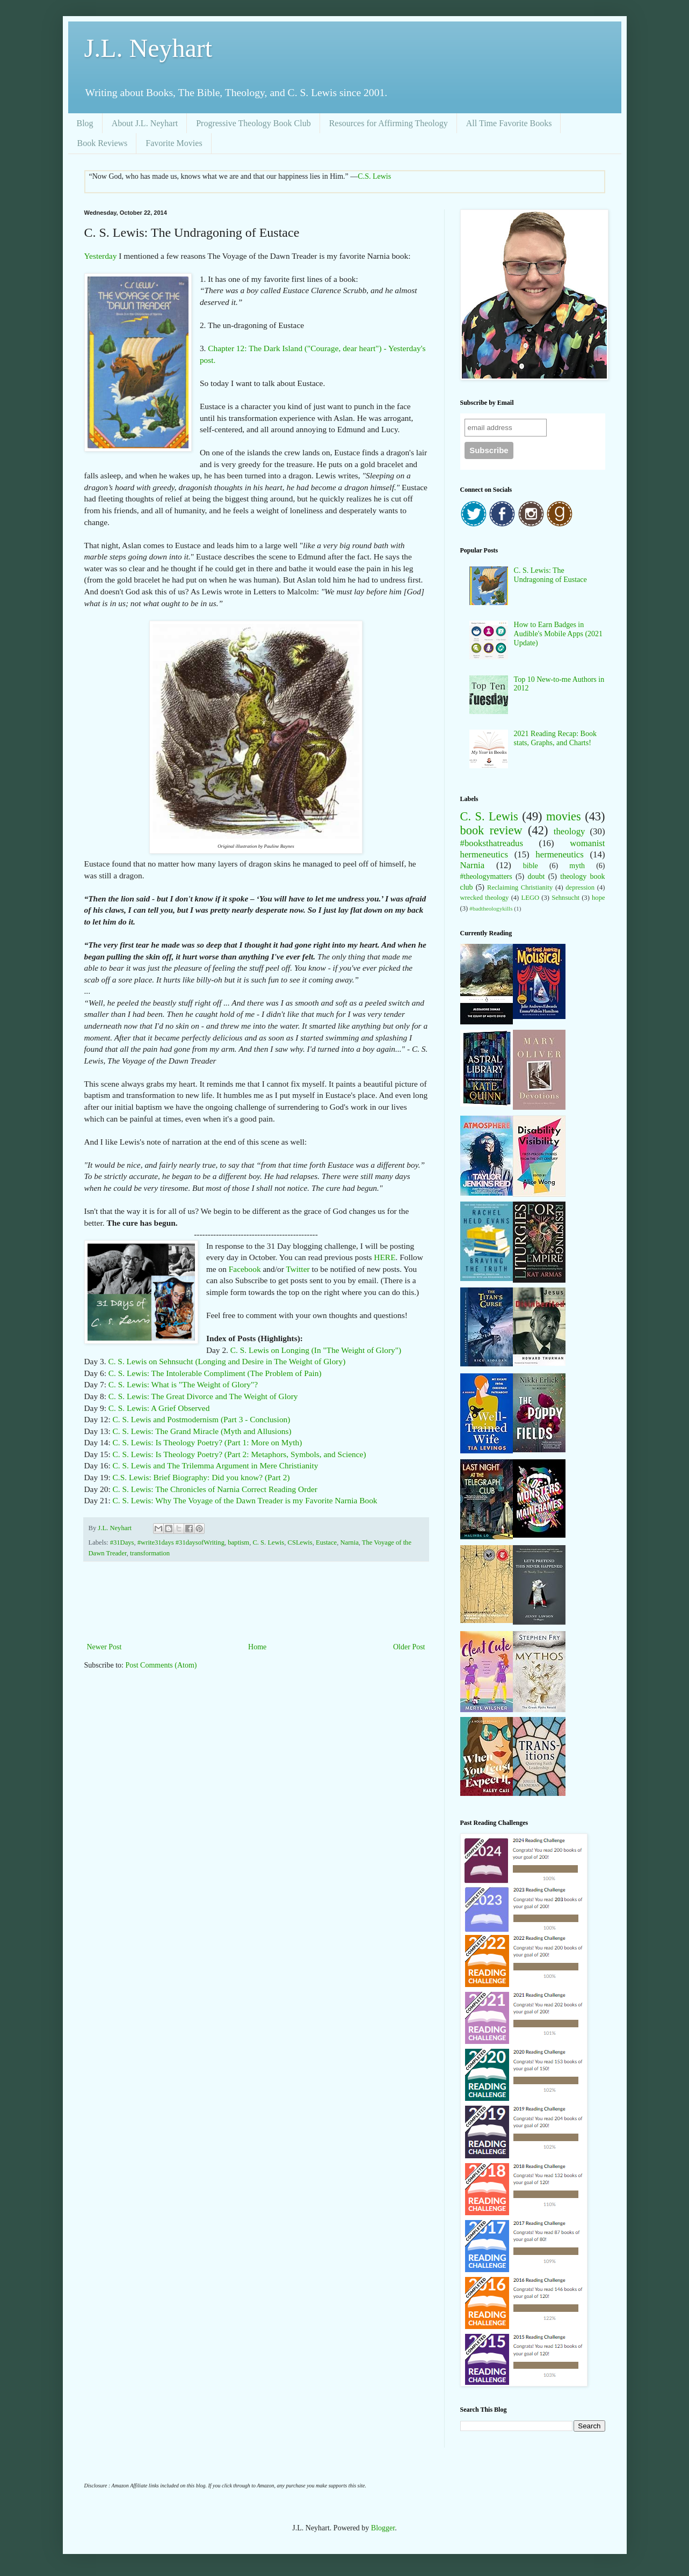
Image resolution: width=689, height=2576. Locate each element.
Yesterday (101, 255)
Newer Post (104, 1647)
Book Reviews (102, 143)
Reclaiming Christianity (520, 887)
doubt (536, 876)
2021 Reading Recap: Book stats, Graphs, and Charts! (555, 738)
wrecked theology (484, 897)
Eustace (326, 1542)
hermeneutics (559, 854)
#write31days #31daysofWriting (180, 1542)
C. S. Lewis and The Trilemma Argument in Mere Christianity (215, 1465)
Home (257, 1647)
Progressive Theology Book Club (253, 123)
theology (569, 831)
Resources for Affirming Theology (388, 123)
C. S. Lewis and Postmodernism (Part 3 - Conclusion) (202, 1419)
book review (491, 830)
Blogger (383, 2528)
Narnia (349, 1542)
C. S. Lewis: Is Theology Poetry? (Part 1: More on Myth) (207, 1442)
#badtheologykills (490, 908)
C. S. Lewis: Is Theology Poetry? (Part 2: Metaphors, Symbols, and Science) (239, 1454)
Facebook (245, 1269)
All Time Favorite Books (509, 123)
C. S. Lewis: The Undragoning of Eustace (550, 575)
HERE (384, 1257)
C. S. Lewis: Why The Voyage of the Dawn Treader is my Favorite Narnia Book (245, 1500)
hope (598, 897)
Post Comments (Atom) (161, 1665)
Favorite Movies (174, 143)
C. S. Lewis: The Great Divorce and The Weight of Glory (203, 1396)
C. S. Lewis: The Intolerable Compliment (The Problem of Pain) (215, 1373)
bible (530, 866)
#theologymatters (486, 876)
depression (579, 887)
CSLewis (300, 1542)
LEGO (530, 897)
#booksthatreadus (491, 843)
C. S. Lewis (268, 1542)
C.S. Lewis (374, 176)
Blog (85, 123)
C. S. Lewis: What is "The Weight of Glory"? (183, 1384)
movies (563, 816)
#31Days (122, 1542)
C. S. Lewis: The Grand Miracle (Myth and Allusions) (202, 1431)
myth (577, 866)
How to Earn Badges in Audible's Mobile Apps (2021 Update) (558, 634)
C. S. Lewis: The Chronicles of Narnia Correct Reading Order (215, 1489)
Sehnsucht (565, 897)
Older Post (409, 1647)
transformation (150, 1553)
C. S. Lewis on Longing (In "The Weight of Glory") (315, 1350)
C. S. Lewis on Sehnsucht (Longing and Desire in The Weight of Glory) (226, 1361)
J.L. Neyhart (148, 48)
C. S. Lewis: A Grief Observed (159, 1408)
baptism (238, 1542)
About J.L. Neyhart (145, 123)
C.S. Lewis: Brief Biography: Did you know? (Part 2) (201, 1477)
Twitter (297, 1269)
